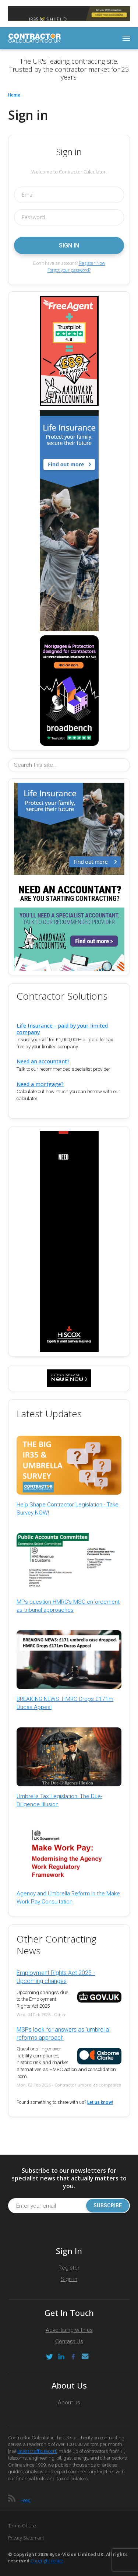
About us (69, 2402)
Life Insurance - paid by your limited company (62, 1028)
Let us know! (100, 2102)
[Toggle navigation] (126, 38)
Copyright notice (47, 2561)
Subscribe (107, 2206)
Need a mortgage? (40, 1084)
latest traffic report (36, 2451)
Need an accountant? (43, 1061)
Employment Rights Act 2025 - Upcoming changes (56, 1976)
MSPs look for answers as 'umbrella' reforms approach (63, 2033)
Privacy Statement (26, 2538)
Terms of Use (22, 2526)
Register (69, 2267)
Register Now (92, 263)
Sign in (69, 2279)
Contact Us (69, 2341)
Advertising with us (69, 2330)
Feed (26, 2500)
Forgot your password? (69, 270)
